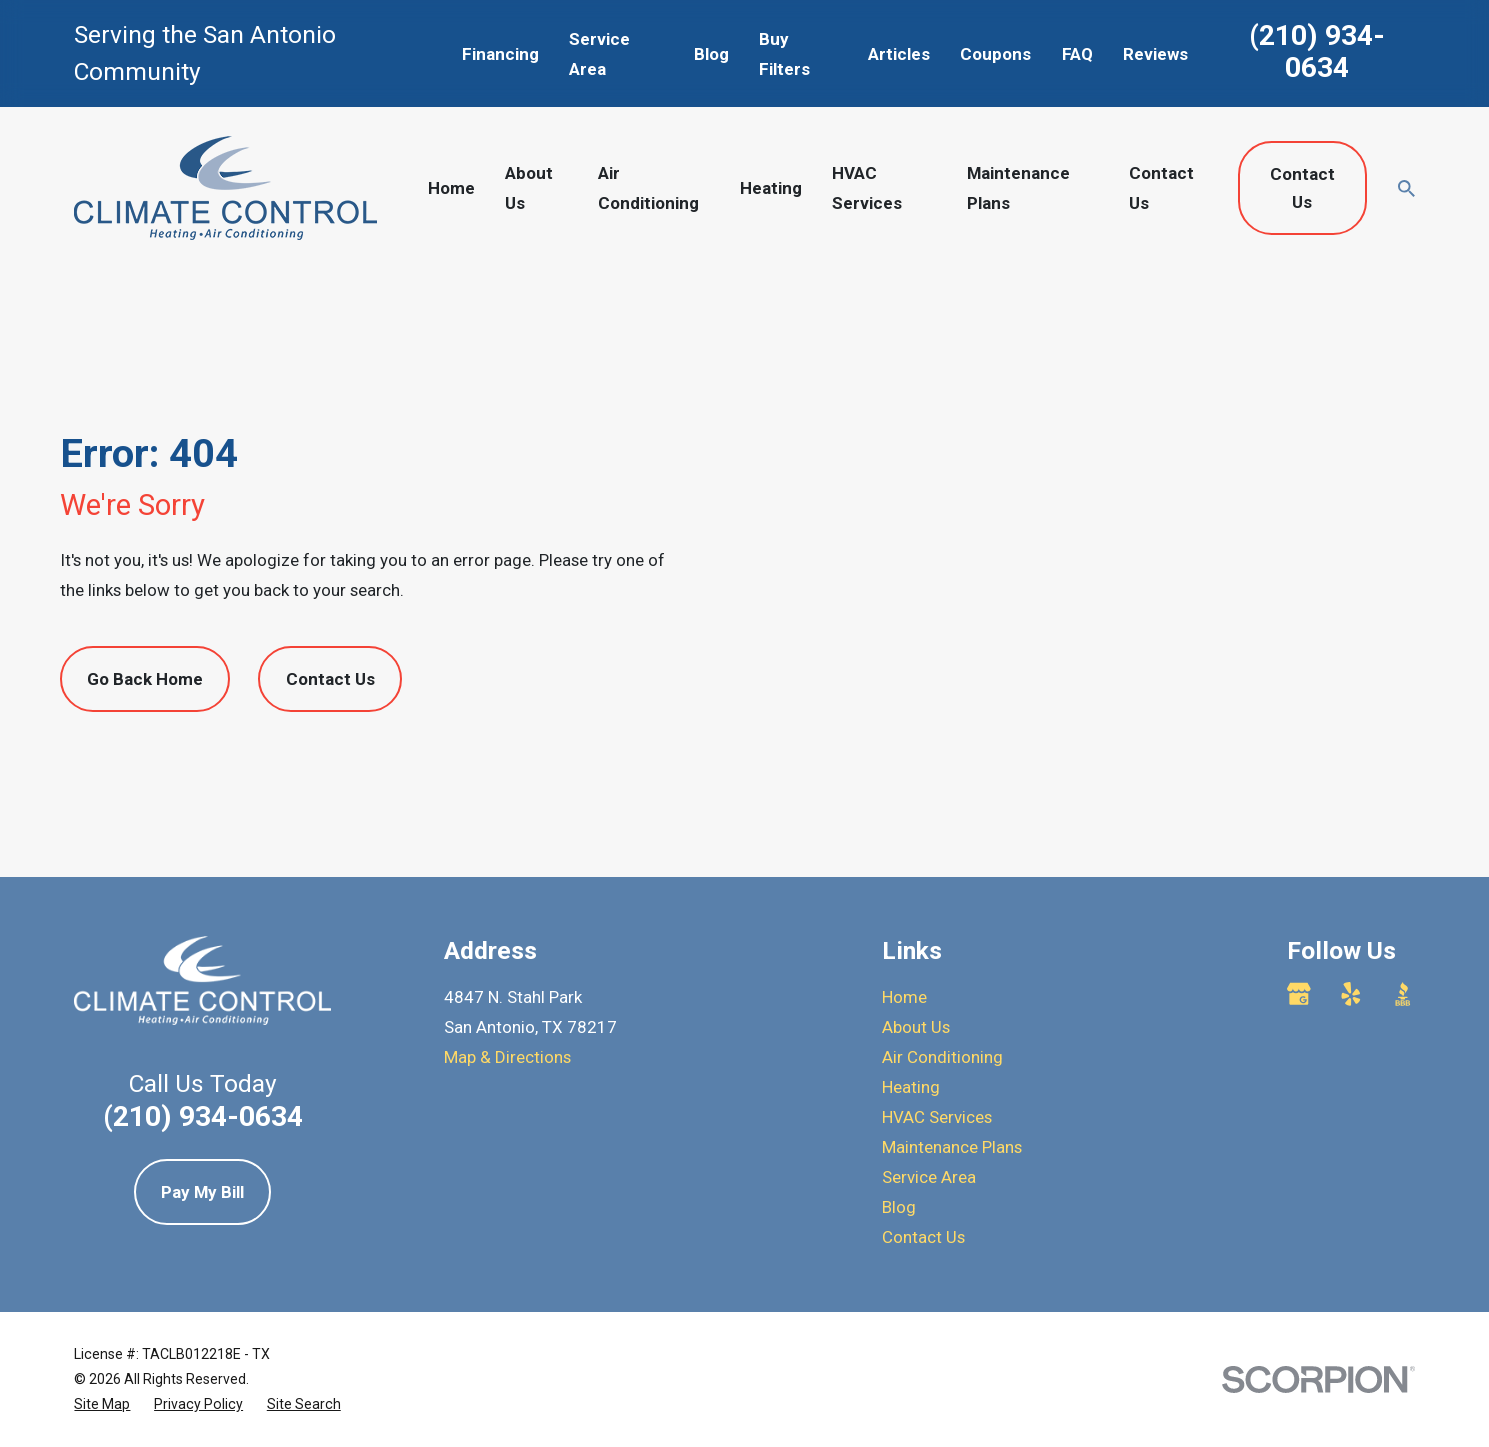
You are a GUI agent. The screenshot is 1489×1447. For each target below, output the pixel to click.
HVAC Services (937, 1117)
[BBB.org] (1403, 994)
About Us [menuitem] (529, 188)
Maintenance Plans (952, 1147)
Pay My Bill (202, 1192)
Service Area (929, 1177)
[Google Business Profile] (1299, 994)
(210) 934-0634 (1317, 51)
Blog (711, 54)
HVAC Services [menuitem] (867, 188)
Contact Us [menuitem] (1161, 188)
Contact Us (1302, 188)
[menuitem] (102, 1404)
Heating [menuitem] (771, 188)
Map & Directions (507, 1057)
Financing (500, 54)
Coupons (995, 54)
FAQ (1077, 54)
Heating (911, 1087)
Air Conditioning (942, 1057)
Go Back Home (145, 679)
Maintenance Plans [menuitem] (1018, 188)
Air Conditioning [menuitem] (648, 188)
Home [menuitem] (451, 188)
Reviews (1155, 54)
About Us (916, 1027)
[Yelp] (1351, 994)
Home (904, 997)
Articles (899, 54)
